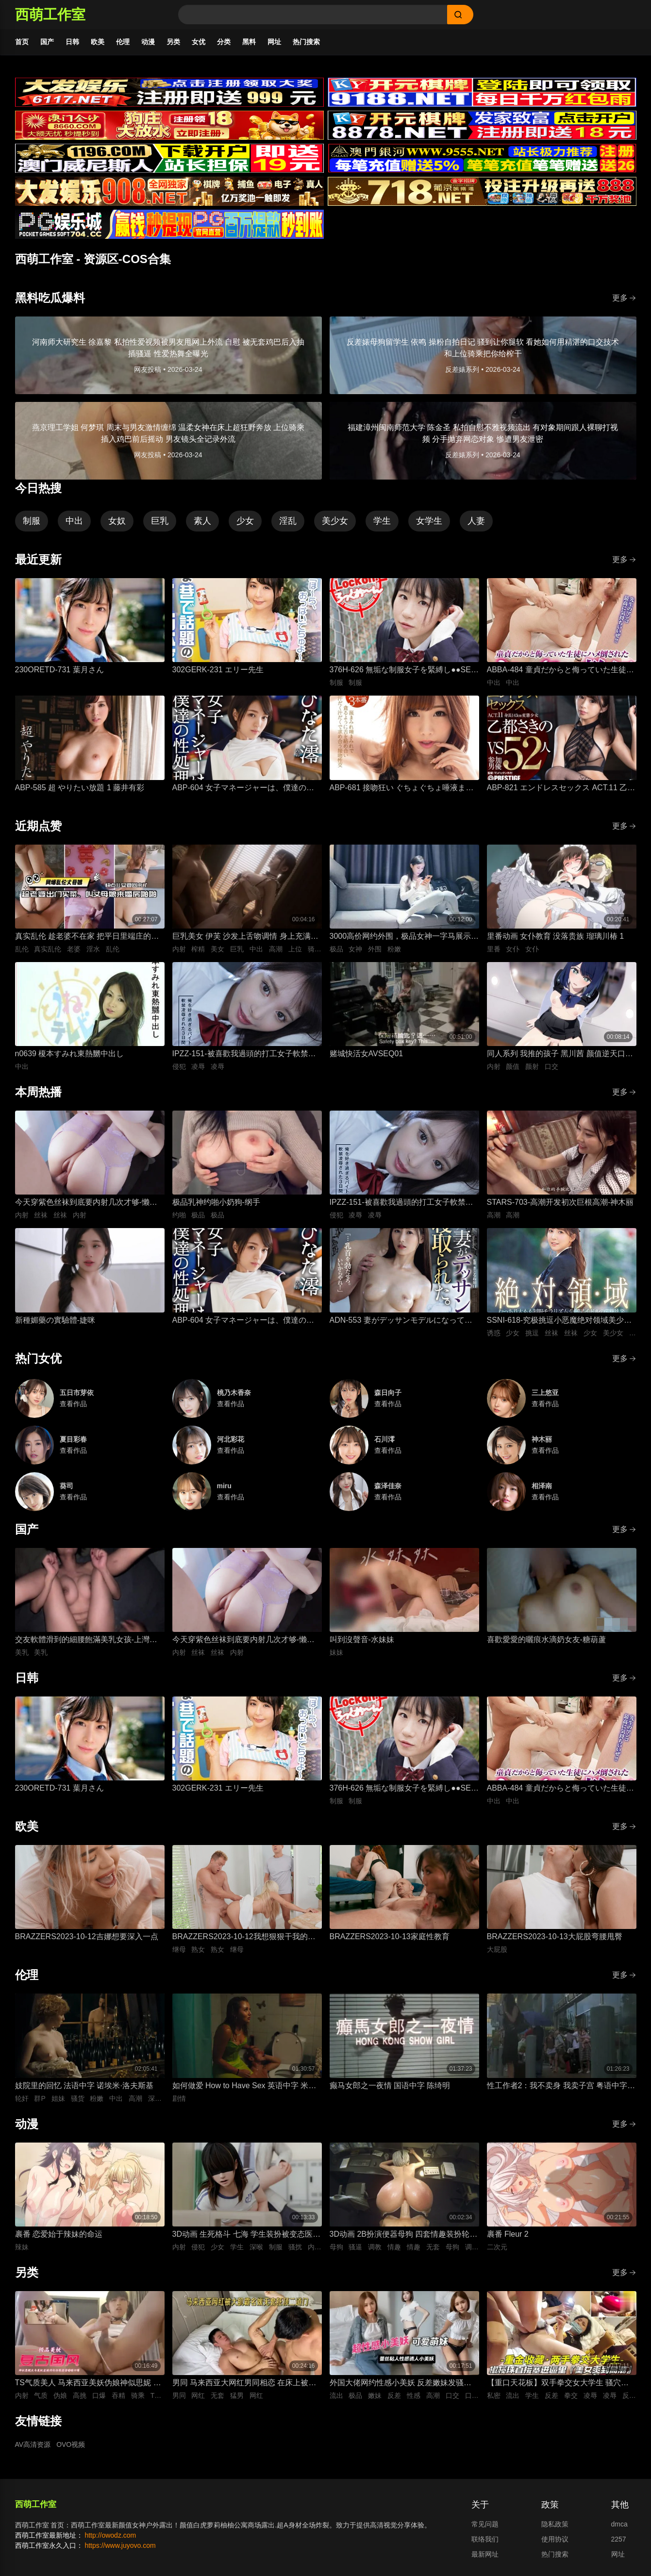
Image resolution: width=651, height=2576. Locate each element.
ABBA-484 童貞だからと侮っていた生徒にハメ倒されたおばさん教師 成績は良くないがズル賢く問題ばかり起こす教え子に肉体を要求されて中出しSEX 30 (560, 670)
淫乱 (288, 521)
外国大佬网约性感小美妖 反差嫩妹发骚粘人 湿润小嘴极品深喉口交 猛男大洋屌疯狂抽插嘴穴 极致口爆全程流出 (402, 2383)
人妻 (476, 521)
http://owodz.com (110, 2535)
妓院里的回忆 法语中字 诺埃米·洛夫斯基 (84, 2085)
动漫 (148, 42)
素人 (202, 521)
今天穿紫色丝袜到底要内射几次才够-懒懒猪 (86, 1203)
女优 (198, 42)
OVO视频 (70, 2444)
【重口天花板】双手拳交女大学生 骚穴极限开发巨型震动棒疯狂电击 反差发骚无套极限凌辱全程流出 (558, 2383)
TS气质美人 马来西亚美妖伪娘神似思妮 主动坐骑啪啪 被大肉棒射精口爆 (88, 2383)
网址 (274, 42)
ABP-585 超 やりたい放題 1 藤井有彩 (80, 787)
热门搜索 (306, 42)
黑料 (249, 42)
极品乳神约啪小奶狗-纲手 (216, 1202)
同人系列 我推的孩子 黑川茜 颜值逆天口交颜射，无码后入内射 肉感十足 (560, 1054)
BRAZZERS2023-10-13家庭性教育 (390, 1936)
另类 (173, 42)
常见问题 (485, 2524)
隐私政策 (554, 2524)
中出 (74, 521)
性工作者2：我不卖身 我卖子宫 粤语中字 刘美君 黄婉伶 (557, 2086)
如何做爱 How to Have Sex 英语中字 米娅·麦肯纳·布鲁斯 (245, 2086)
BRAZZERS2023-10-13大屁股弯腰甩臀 (554, 1936)
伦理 (123, 42)
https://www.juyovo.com (119, 2545)
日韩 (72, 42)
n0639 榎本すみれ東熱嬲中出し (69, 1053)
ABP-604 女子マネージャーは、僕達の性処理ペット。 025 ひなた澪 (243, 788)
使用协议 (554, 2539)
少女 (245, 521)
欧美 (97, 42)
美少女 (335, 521)
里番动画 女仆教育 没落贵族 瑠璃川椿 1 (555, 936)
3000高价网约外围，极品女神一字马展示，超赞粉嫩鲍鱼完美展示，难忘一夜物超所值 (404, 937)
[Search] (312, 14)
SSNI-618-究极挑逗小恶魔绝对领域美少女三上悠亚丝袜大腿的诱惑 (559, 1321)
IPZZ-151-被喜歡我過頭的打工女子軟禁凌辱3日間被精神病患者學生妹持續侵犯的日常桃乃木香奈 (244, 1054)
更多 (624, 298)
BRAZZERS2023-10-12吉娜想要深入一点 (86, 1936)
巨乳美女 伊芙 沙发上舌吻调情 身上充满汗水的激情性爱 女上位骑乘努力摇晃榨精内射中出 (245, 937)
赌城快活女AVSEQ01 (366, 1053)
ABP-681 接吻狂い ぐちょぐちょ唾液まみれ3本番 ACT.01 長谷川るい (402, 788)
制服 (31, 521)
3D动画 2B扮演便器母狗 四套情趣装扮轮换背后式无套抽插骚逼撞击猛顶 (404, 2235)
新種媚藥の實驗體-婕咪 (55, 1320)
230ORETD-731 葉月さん (59, 669)
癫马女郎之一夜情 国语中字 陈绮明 (390, 2085)
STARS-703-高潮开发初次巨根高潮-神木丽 (560, 1202)
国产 (47, 42)
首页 (22, 42)
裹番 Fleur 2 (508, 2234)
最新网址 (485, 2554)
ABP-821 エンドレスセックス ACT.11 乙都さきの (561, 788)
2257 (618, 2539)
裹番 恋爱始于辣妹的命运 (58, 2234)
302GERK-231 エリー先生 (218, 669)
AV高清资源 (33, 2444)
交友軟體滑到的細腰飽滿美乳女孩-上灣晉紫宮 (86, 1640)
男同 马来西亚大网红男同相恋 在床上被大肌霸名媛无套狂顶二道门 (244, 2383)
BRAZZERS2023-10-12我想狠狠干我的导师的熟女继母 (244, 1937)
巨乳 (159, 521)
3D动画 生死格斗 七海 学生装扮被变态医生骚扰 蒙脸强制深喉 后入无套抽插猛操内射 (246, 2235)
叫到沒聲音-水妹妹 (362, 1639)
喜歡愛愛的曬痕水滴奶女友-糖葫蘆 (546, 1639)
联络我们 (485, 2539)
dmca (619, 2524)
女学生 (429, 521)
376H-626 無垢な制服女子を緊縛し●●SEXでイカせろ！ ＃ (403, 670)
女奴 (117, 521)
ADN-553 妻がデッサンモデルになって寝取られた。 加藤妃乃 (401, 1321)
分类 (224, 42)
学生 (382, 521)
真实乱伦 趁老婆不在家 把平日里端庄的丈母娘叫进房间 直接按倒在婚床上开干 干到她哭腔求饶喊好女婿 (87, 937)
